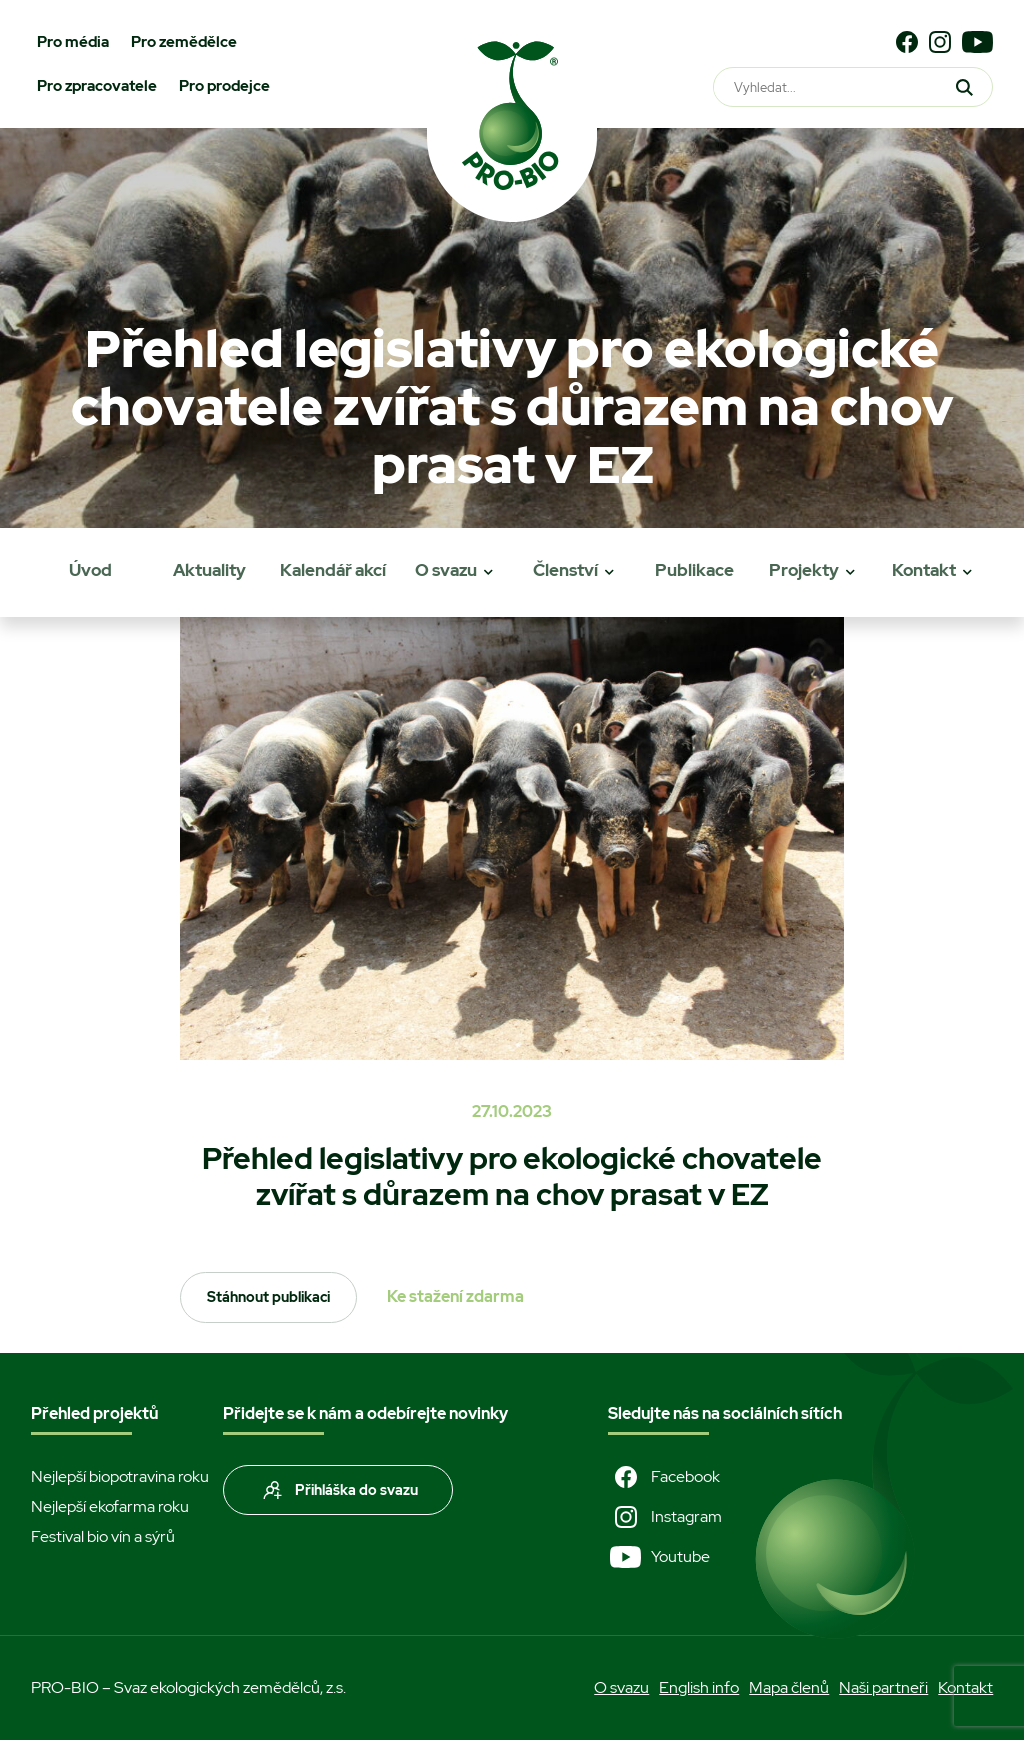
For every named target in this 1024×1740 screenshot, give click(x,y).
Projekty (804, 570)
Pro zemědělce (184, 42)
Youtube (659, 1557)
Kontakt (924, 570)
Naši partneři (883, 1687)
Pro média (73, 42)
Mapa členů (789, 1687)
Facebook (664, 1477)
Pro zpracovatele (97, 86)
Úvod (90, 570)
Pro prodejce (224, 86)
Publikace (694, 570)
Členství (565, 570)
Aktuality (209, 570)
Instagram (665, 1517)
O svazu (446, 570)
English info (699, 1687)
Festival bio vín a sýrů (103, 1536)
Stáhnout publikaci (268, 1297)
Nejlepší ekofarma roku (110, 1506)
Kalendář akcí (333, 570)
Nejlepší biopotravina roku (120, 1476)
